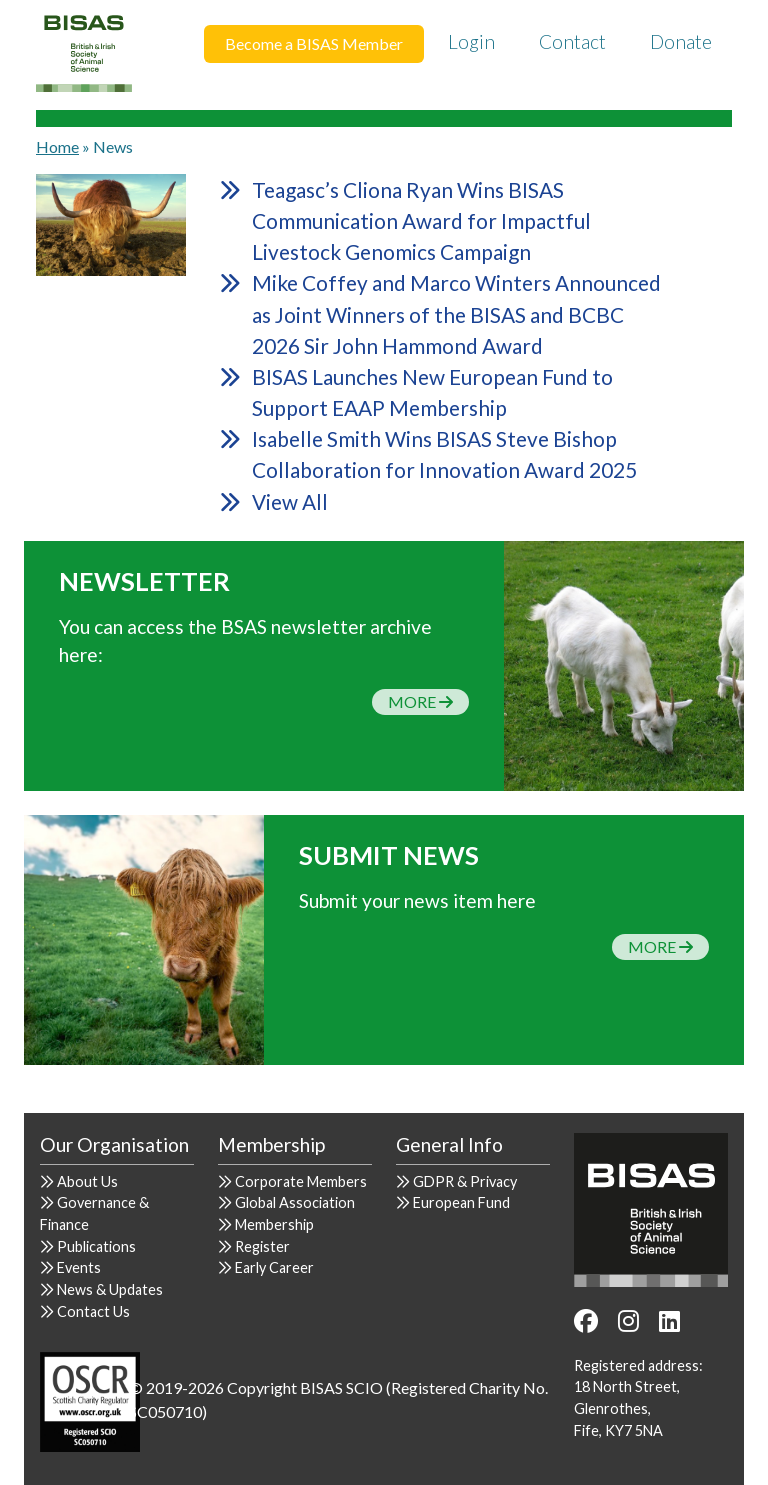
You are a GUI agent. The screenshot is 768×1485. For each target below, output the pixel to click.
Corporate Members (301, 1181)
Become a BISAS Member (314, 43)
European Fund (461, 1202)
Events (79, 1267)
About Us (87, 1181)
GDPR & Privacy (465, 1181)
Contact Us (93, 1311)
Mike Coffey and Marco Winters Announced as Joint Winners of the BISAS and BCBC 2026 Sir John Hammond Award (456, 313)
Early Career (274, 1267)
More (420, 701)
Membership (274, 1224)
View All (290, 501)
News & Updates (110, 1289)
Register (262, 1246)
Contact (572, 41)
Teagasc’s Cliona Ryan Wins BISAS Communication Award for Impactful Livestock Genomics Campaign (421, 220)
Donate (681, 41)
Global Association (295, 1202)
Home (57, 146)
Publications (96, 1246)
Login (471, 41)
